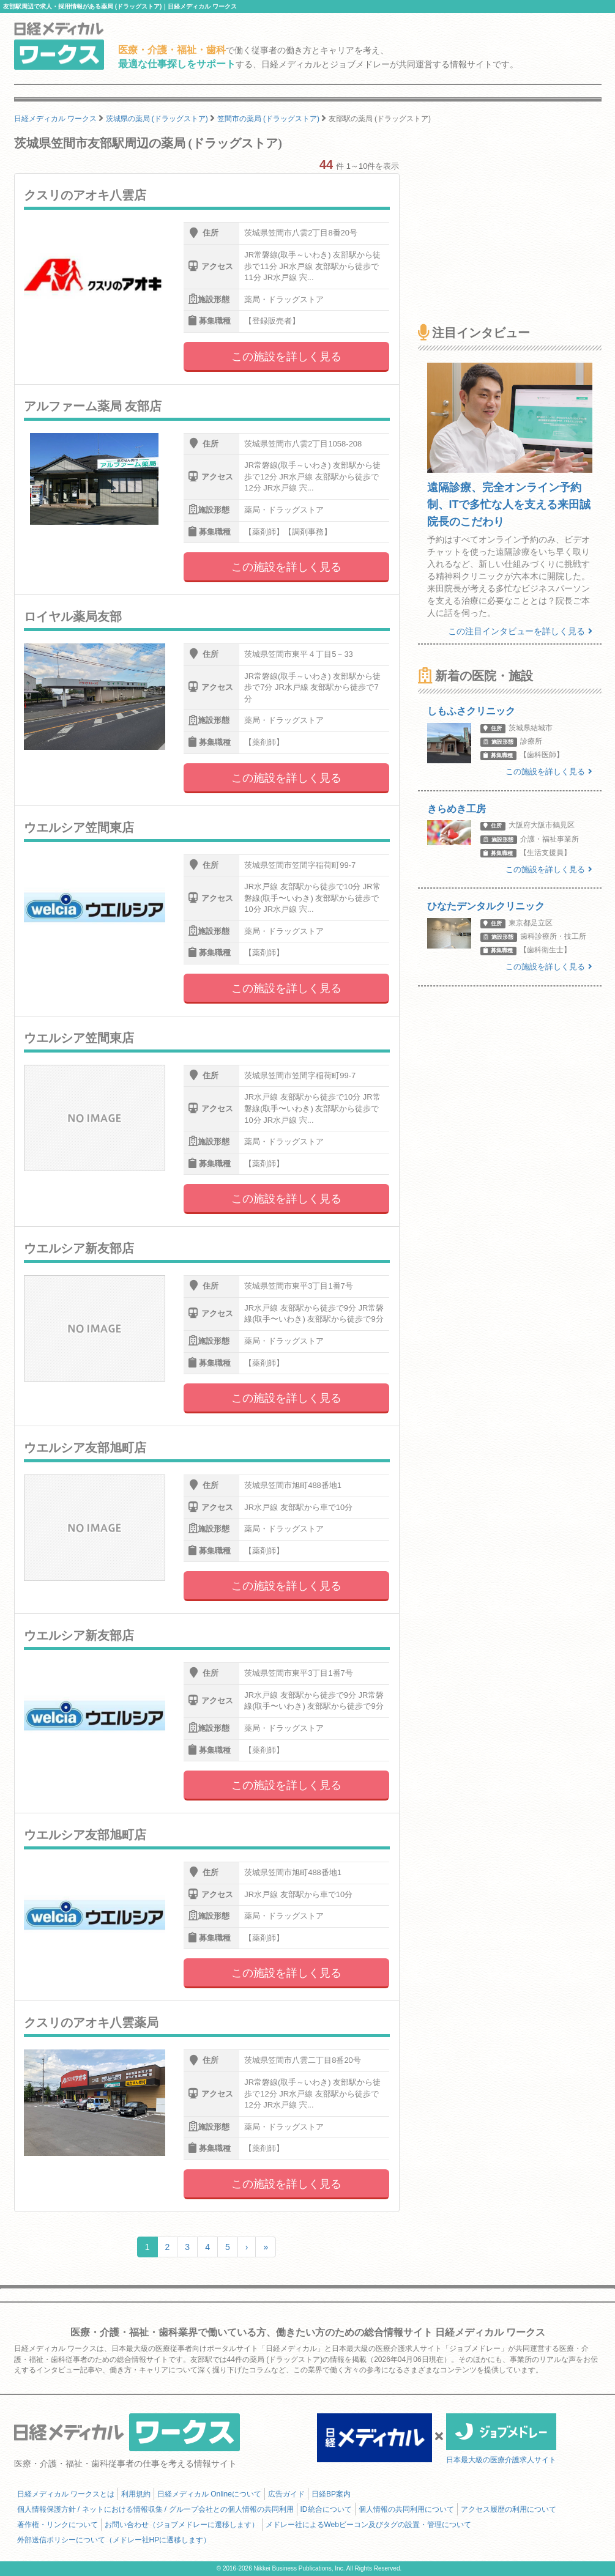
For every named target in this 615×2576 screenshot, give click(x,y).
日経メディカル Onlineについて (209, 2494)
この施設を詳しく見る (286, 356)
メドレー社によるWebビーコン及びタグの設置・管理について (368, 2524)
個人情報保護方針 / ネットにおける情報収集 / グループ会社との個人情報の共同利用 (155, 2509)
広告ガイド (286, 2494)
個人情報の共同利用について (406, 2509)
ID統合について (326, 2509)
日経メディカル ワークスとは (65, 2494)
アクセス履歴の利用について (508, 2509)
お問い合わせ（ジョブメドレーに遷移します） (182, 2524)
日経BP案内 (331, 2494)
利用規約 (136, 2494)
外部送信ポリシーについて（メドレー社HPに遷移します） (114, 2540)
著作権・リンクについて (57, 2524)
